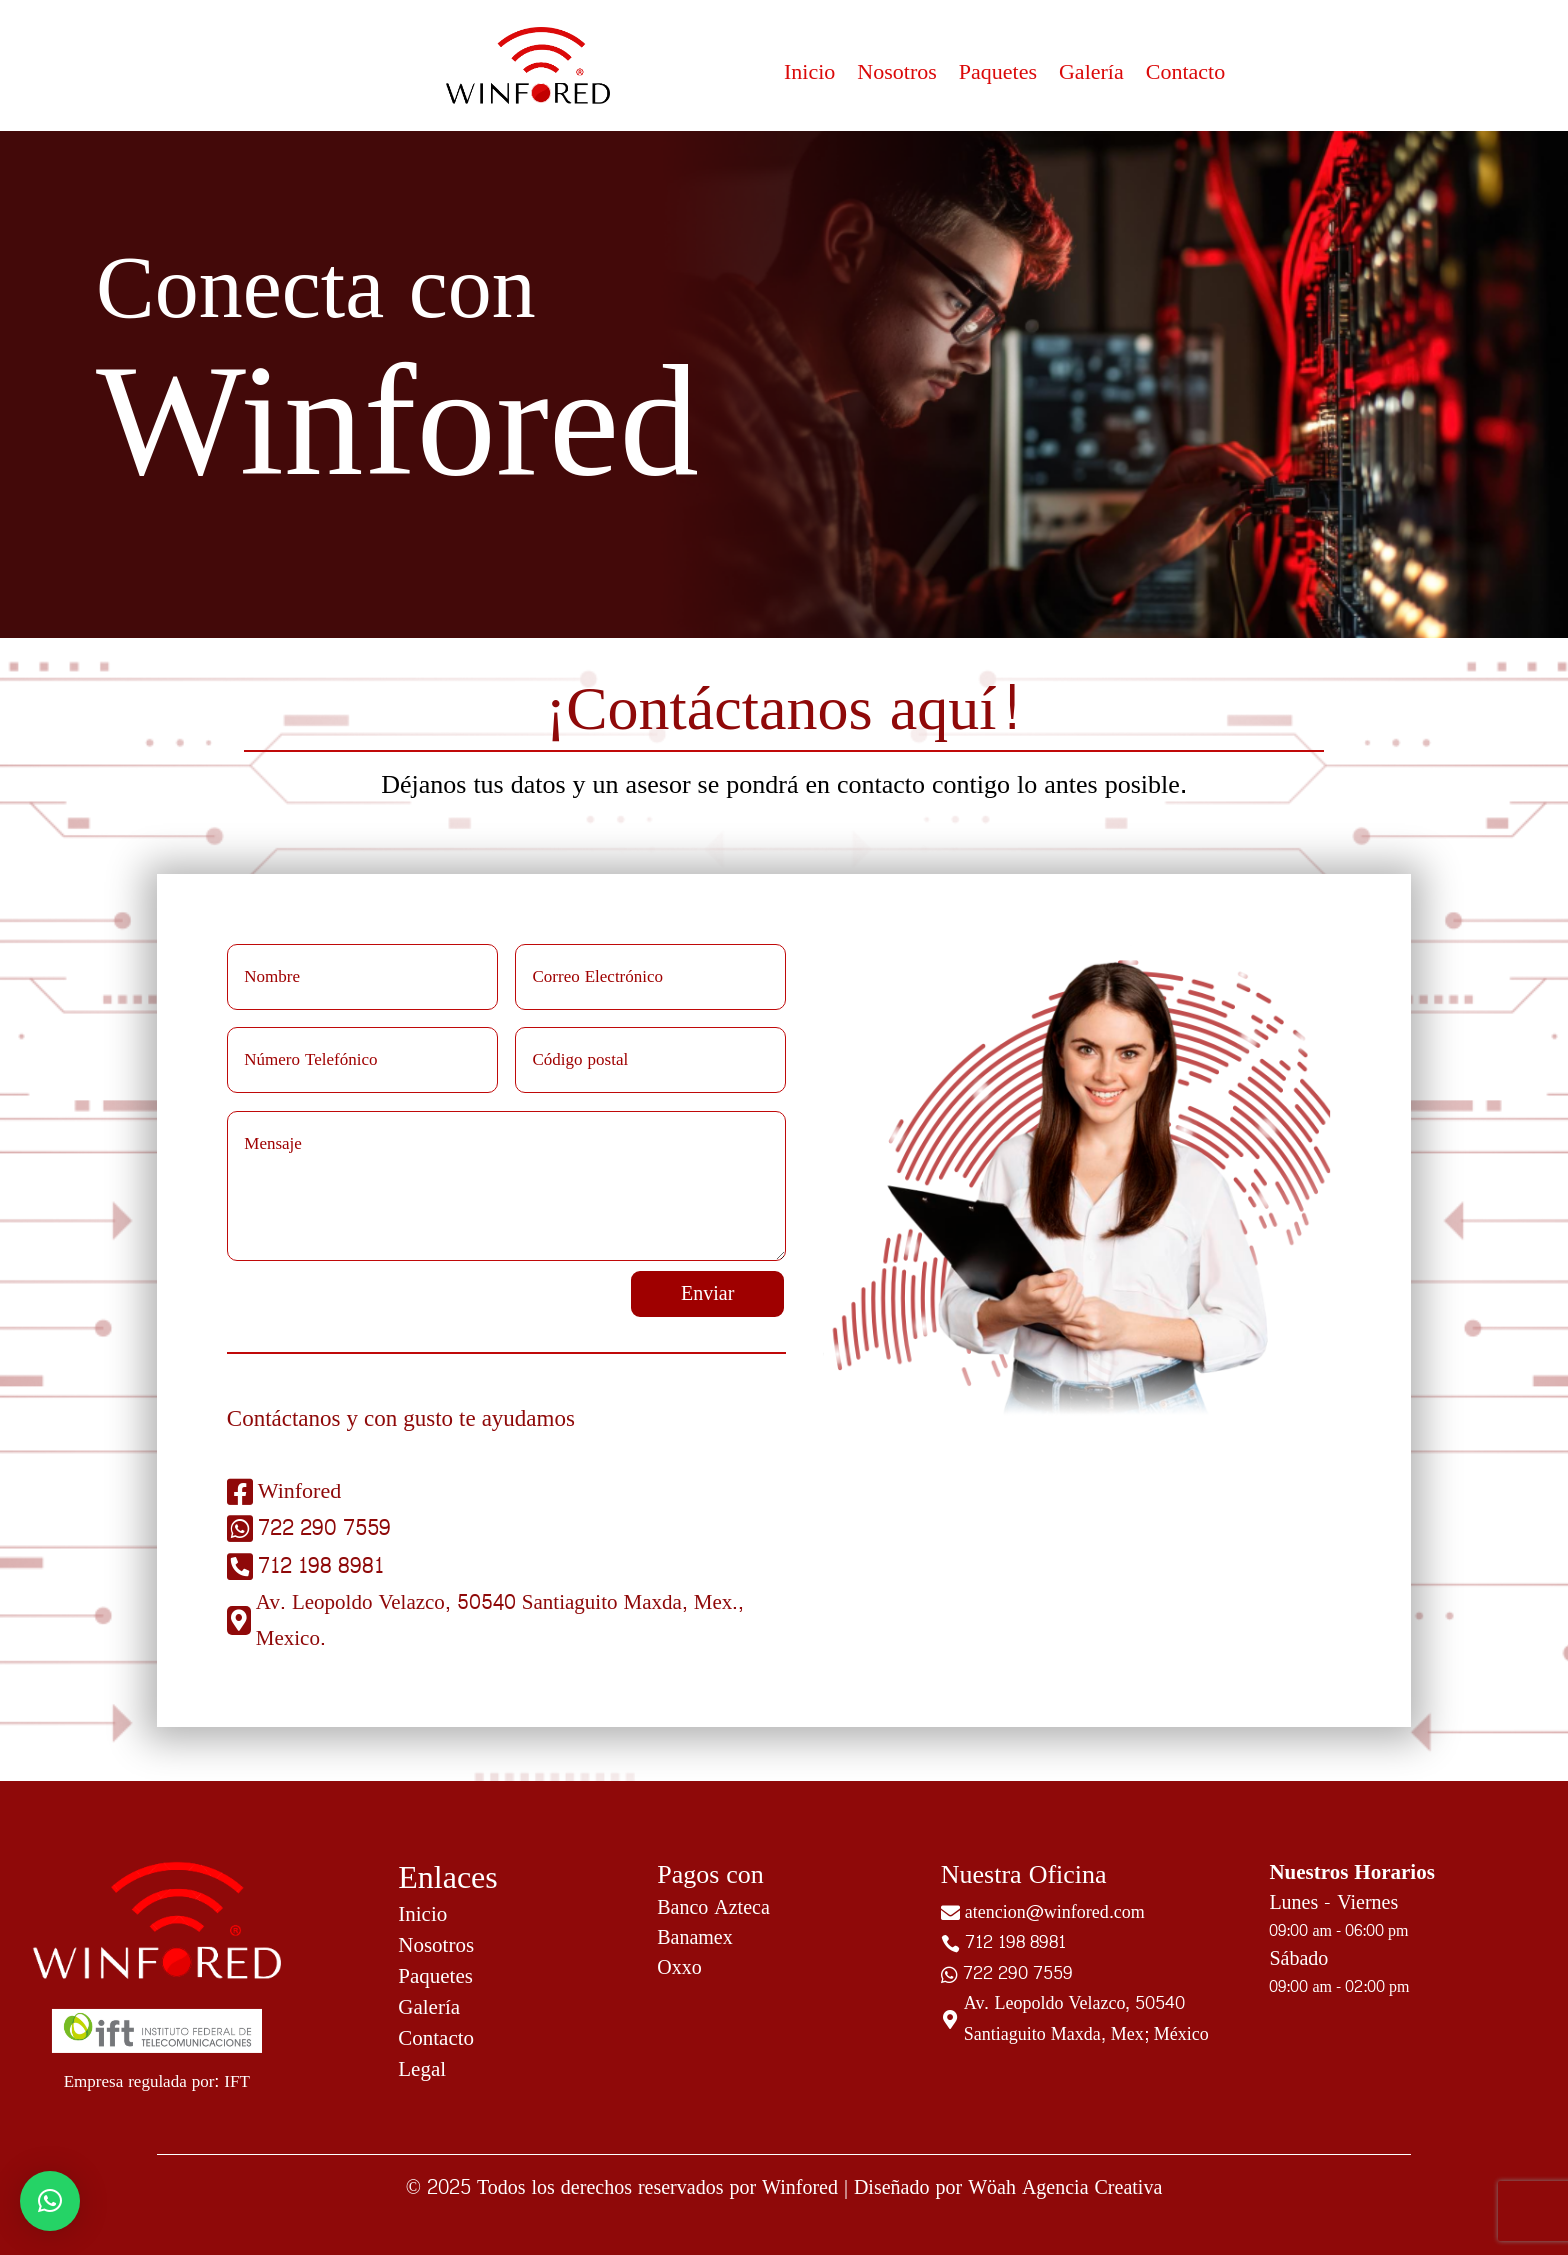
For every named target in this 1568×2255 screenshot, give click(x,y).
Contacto (1185, 76)
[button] (50, 2201)
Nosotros (896, 76)
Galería (1091, 76)
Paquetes (998, 76)
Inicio (809, 76)
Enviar (707, 1294)
